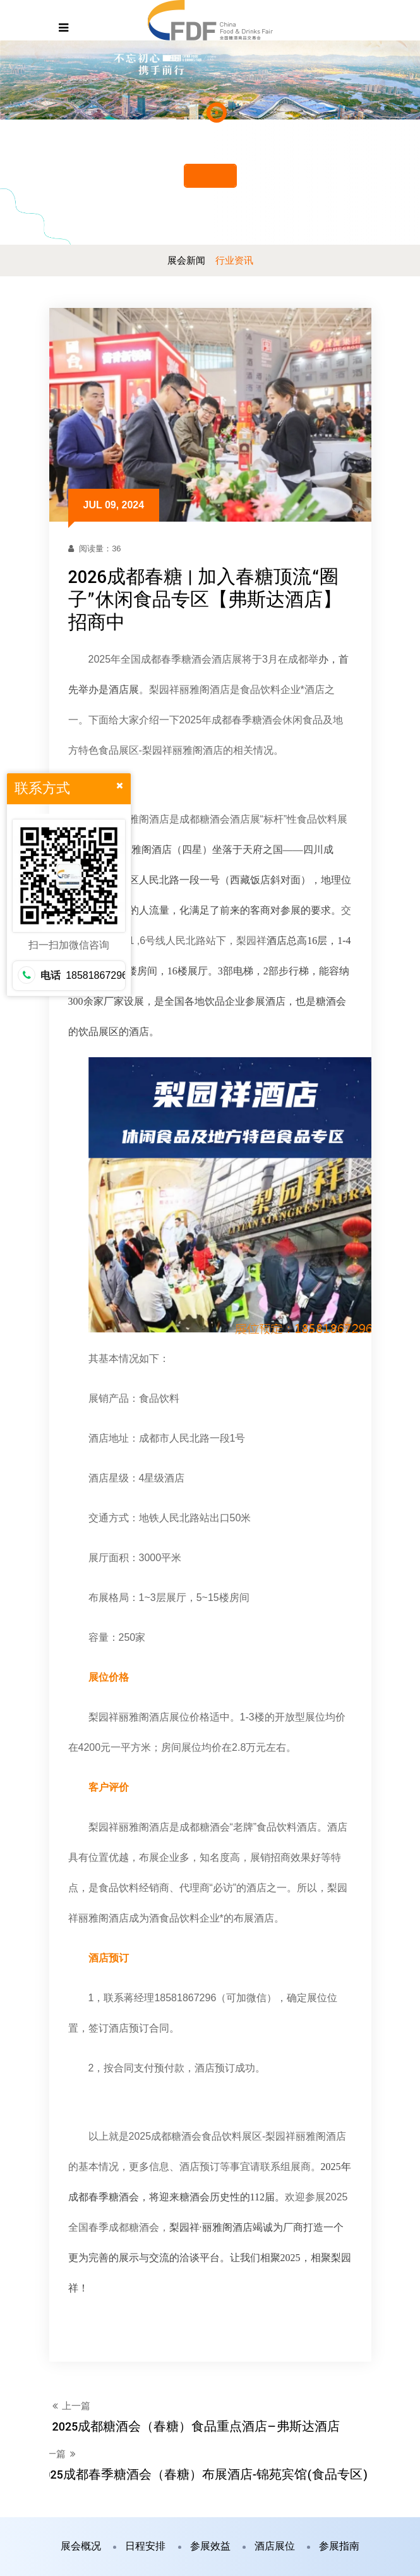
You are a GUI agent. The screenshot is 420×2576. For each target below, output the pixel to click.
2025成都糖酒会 (165, 2136)
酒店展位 (275, 2546)
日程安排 (145, 2546)
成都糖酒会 (204, 819)
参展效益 (210, 2546)
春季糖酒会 (186, 659)
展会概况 (81, 2546)
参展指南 (339, 2546)
